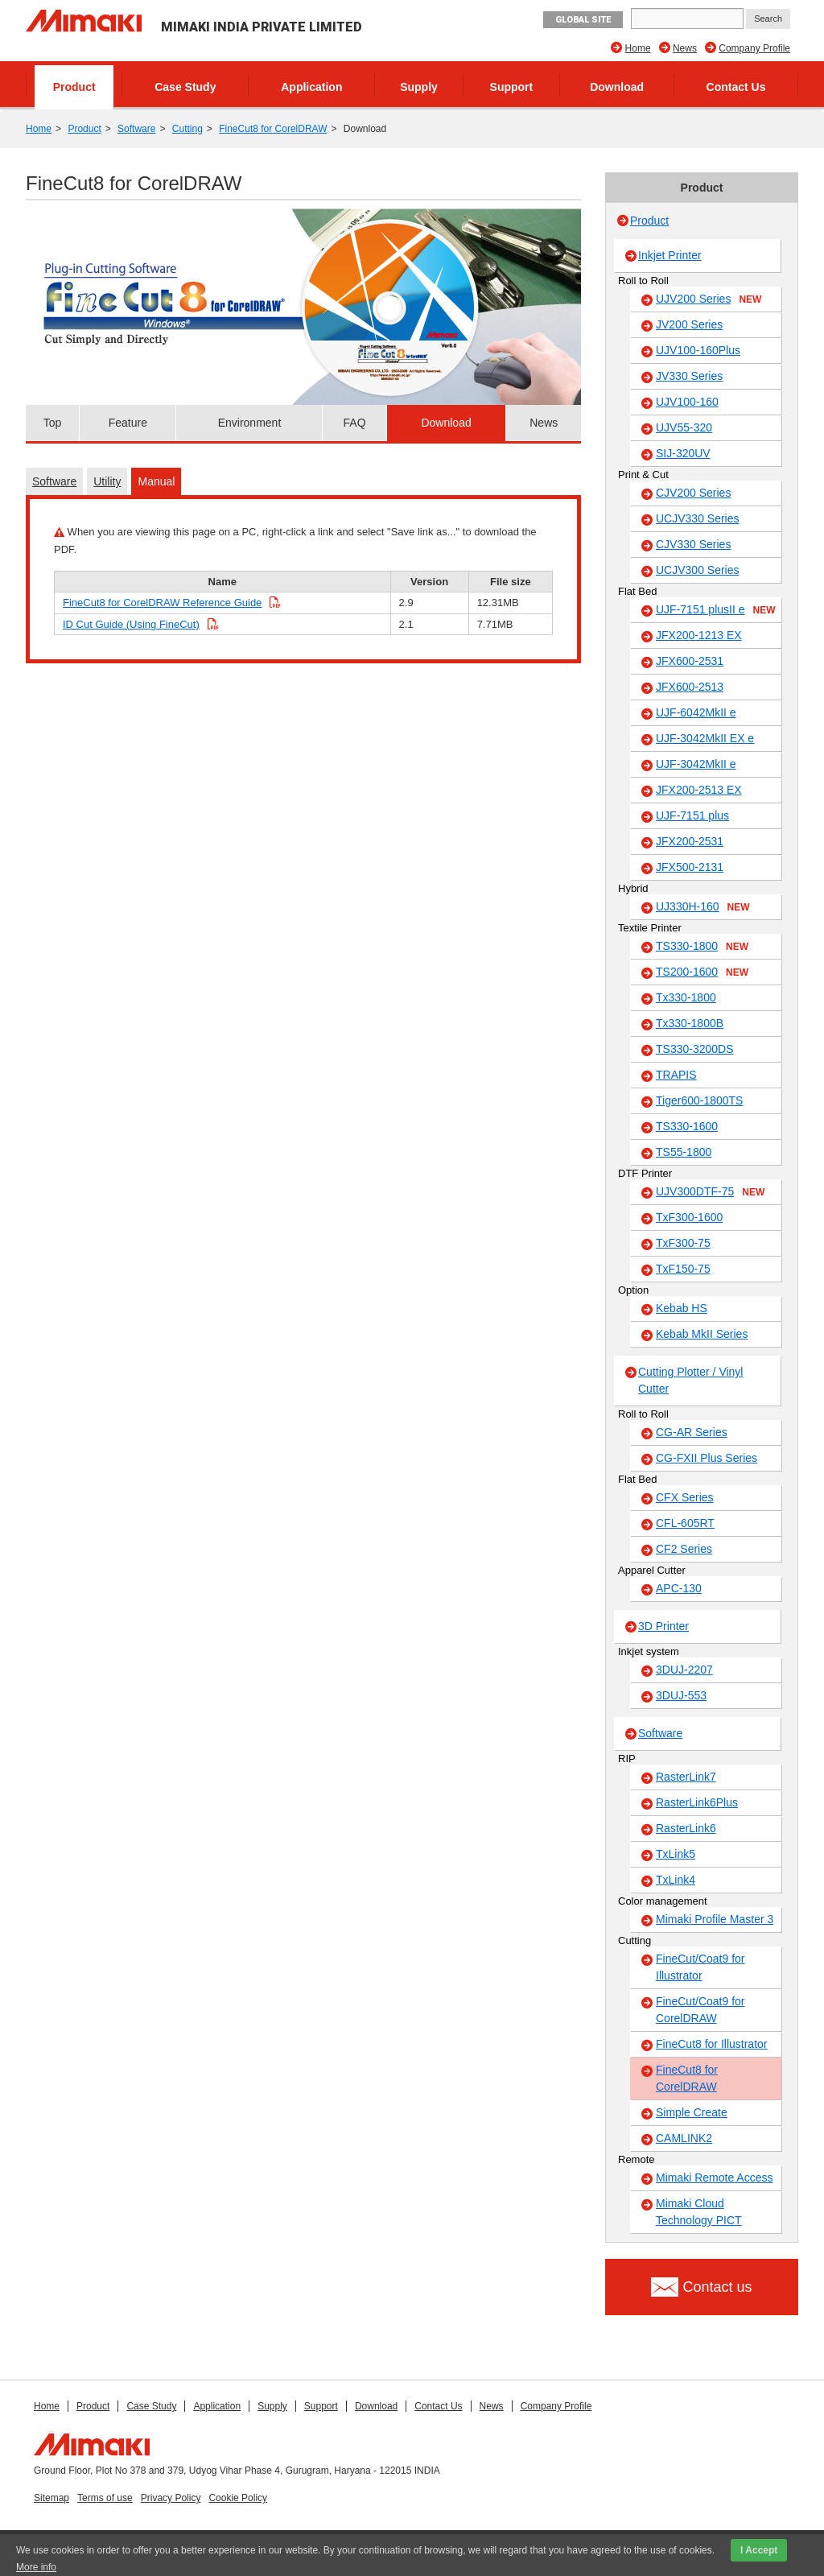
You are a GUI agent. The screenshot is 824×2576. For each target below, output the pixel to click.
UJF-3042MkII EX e (705, 738)
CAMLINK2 (684, 2138)
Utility (107, 481)
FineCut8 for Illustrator (712, 2043)
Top (52, 422)
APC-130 (679, 1588)
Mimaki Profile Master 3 (714, 1919)
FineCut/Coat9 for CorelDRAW (700, 2010)
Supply (419, 86)
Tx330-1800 (686, 997)
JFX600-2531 (689, 660)
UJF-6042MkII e (696, 712)
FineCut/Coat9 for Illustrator (700, 1967)
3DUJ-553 (681, 1695)
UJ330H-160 (703, 907)
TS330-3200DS (695, 1048)
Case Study (185, 86)
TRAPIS (676, 1074)
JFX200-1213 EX (699, 635)
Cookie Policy (237, 2498)
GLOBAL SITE (583, 19)
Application (311, 86)
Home (638, 48)
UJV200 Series (708, 299)
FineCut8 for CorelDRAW (273, 128)
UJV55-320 (684, 427)
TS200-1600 (702, 972)
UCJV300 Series (698, 570)
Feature (128, 422)
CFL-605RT (685, 1523)
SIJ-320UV (683, 453)
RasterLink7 (686, 1776)
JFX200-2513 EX (699, 789)
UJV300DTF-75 (710, 1192)
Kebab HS (681, 1308)
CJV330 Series (693, 544)
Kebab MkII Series (702, 1333)
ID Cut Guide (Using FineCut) (131, 624)
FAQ (355, 422)
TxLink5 (675, 1853)
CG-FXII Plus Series (706, 1457)
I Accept (758, 2550)
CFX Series (685, 1497)
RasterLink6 (686, 1828)
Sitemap (51, 2498)
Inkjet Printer (670, 255)
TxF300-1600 (689, 1217)
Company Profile (754, 48)
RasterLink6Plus (697, 1802)
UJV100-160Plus (698, 350)
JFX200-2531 (689, 841)
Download (617, 86)
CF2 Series (684, 1548)
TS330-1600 (687, 1126)
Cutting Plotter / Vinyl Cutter (690, 1380)
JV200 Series (689, 324)
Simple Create (691, 2112)
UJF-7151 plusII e (716, 610)
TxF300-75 (683, 1242)
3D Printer (663, 1626)
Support (512, 86)
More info (36, 2567)
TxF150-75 (683, 1268)
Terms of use (105, 2498)
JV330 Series (689, 375)
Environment (250, 422)
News (685, 48)
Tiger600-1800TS (699, 1100)
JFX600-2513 (689, 686)
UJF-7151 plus (692, 815)
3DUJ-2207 (684, 1669)
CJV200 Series (693, 492)
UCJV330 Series (698, 518)
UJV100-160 (687, 401)
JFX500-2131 (689, 867)
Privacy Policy (171, 2498)
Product (74, 86)
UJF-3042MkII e (696, 764)
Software (136, 128)
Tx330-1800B (689, 1023)
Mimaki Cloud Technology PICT (699, 2212)
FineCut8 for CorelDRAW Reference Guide (162, 603)
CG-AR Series (691, 1432)
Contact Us (736, 86)
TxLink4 (675, 1879)
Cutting (187, 128)
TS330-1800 (702, 946)
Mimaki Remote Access (714, 2177)
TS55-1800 (683, 1152)
